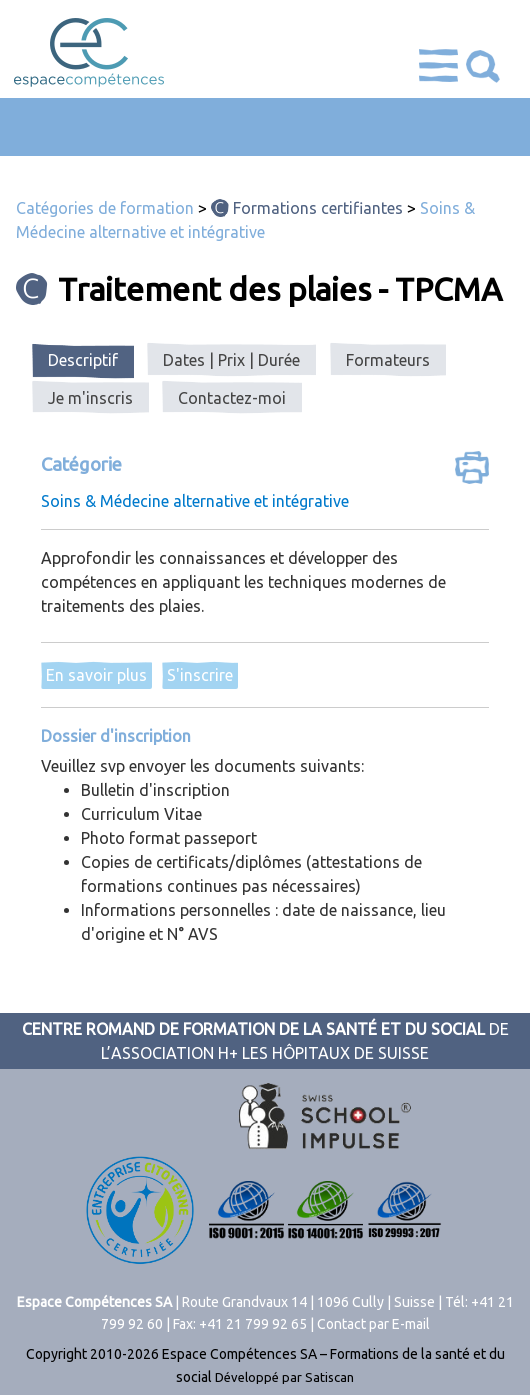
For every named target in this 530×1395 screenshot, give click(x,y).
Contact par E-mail (373, 1324)
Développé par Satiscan (284, 1377)
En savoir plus (96, 675)
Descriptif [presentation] (83, 360)
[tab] (83, 361)
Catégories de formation (105, 208)
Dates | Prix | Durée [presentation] (231, 360)
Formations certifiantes (318, 208)
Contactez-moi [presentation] (232, 398)
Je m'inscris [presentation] (90, 398)
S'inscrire (200, 675)
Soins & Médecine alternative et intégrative (195, 501)
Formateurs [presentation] (388, 360)
